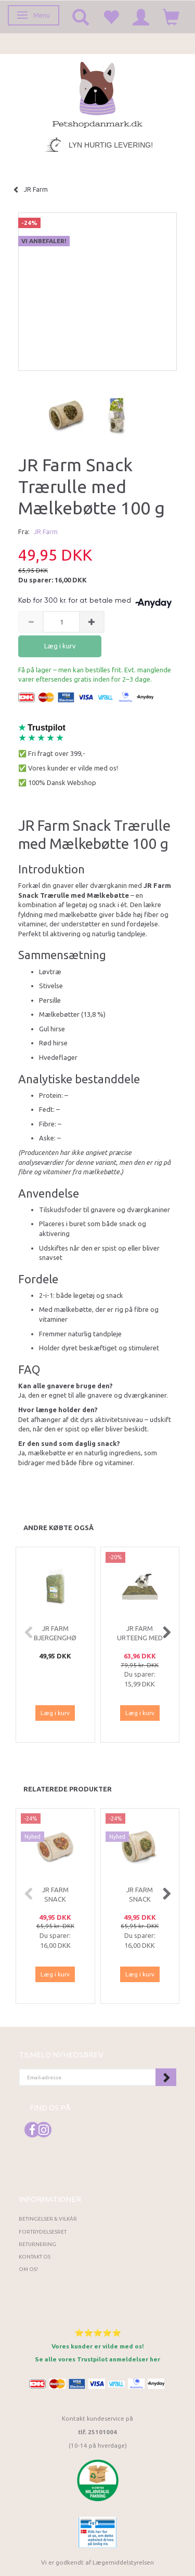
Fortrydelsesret (43, 2232)
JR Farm (46, 531)
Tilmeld (165, 2077)
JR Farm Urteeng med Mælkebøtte (140, 1638)
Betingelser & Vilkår (48, 2219)
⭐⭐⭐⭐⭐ (97, 2332)
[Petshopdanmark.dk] (97, 93)
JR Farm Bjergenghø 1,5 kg (55, 1638)
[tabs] (80, 16)
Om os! (28, 2269)
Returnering (37, 2244)
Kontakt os (34, 2257)
